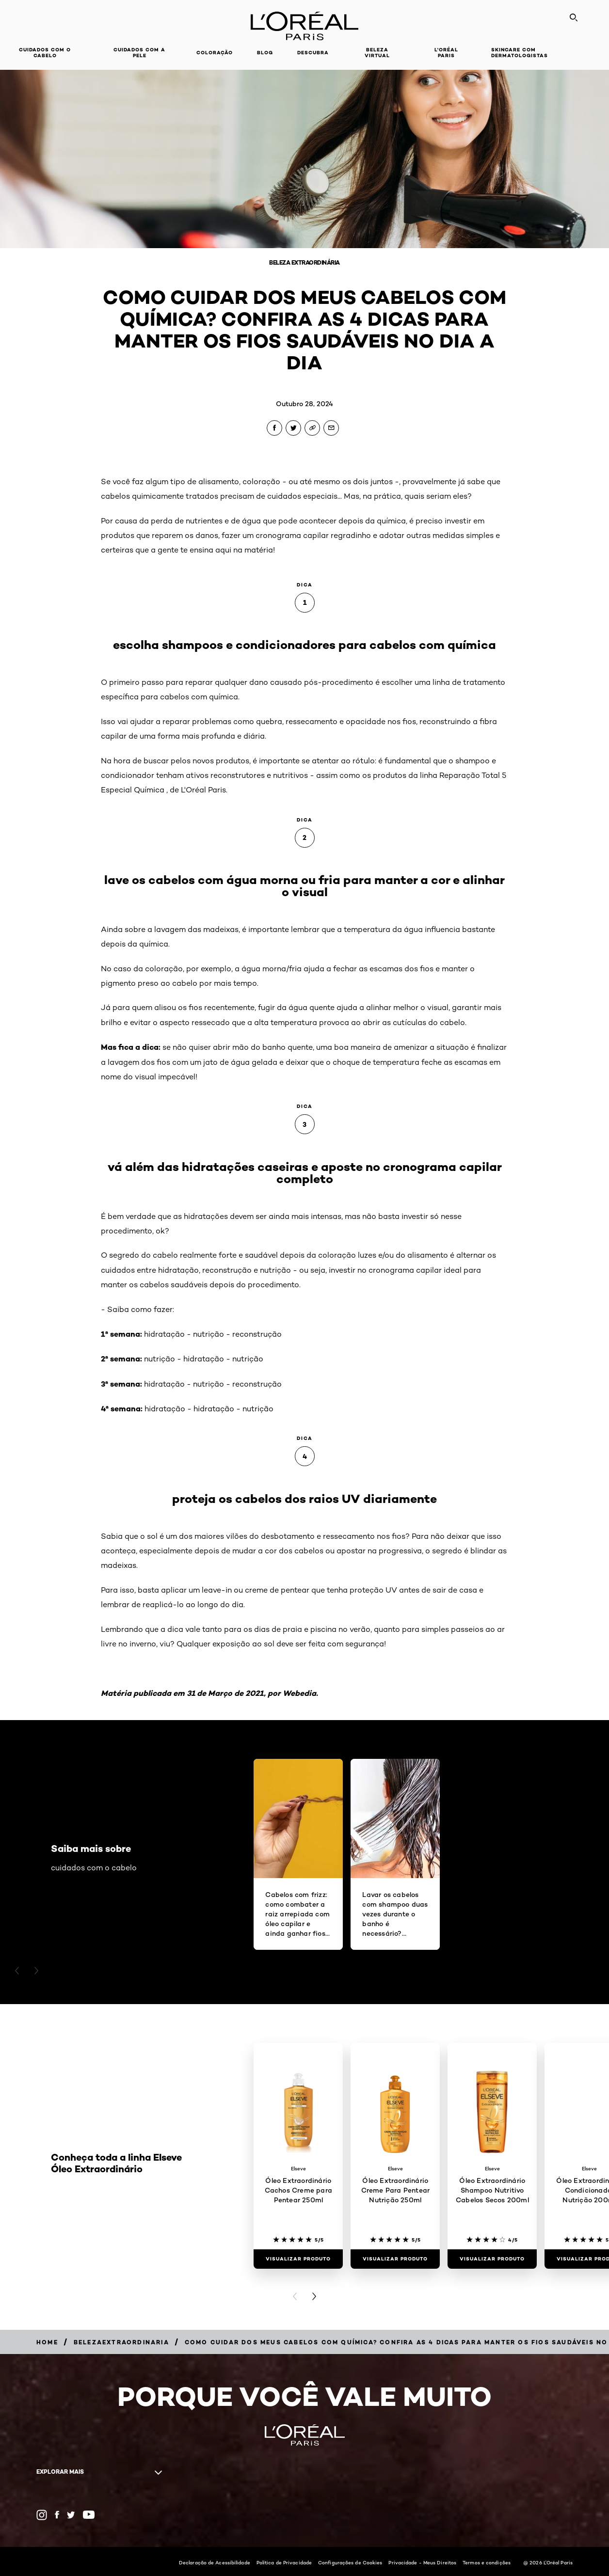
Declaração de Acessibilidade (214, 2562)
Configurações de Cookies (350, 2562)
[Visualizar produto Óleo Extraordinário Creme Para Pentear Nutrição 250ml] (395, 2259)
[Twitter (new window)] (71, 2515)
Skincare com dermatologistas (519, 53)
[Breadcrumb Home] (47, 2342)
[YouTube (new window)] (89, 2515)
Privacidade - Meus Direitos (422, 2562)
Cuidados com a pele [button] (139, 53)
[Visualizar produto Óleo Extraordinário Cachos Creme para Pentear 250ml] (298, 2259)
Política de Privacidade (284, 2562)
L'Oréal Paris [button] (446, 53)
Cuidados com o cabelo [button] (45, 53)
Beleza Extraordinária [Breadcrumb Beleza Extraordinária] (304, 262)
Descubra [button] (313, 52)
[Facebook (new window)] (57, 2515)
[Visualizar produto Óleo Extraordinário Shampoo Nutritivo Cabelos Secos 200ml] (492, 2259)
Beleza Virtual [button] (377, 53)
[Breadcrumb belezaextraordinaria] (121, 2342)
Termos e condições (487, 2562)
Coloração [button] (214, 52)
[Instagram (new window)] (41, 2515)
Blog (265, 52)
